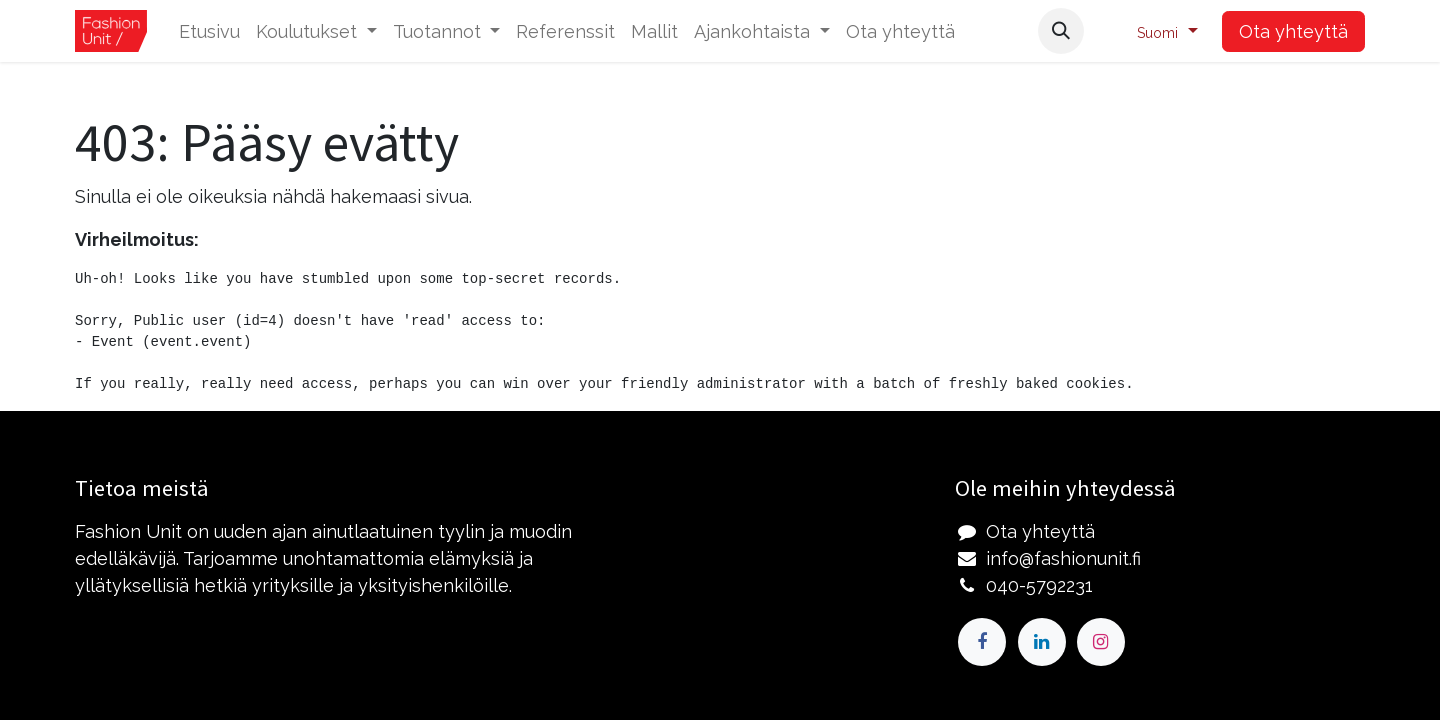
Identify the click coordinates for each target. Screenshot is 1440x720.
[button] (1061, 31)
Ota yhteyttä (1293, 31)
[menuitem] (209, 31)
